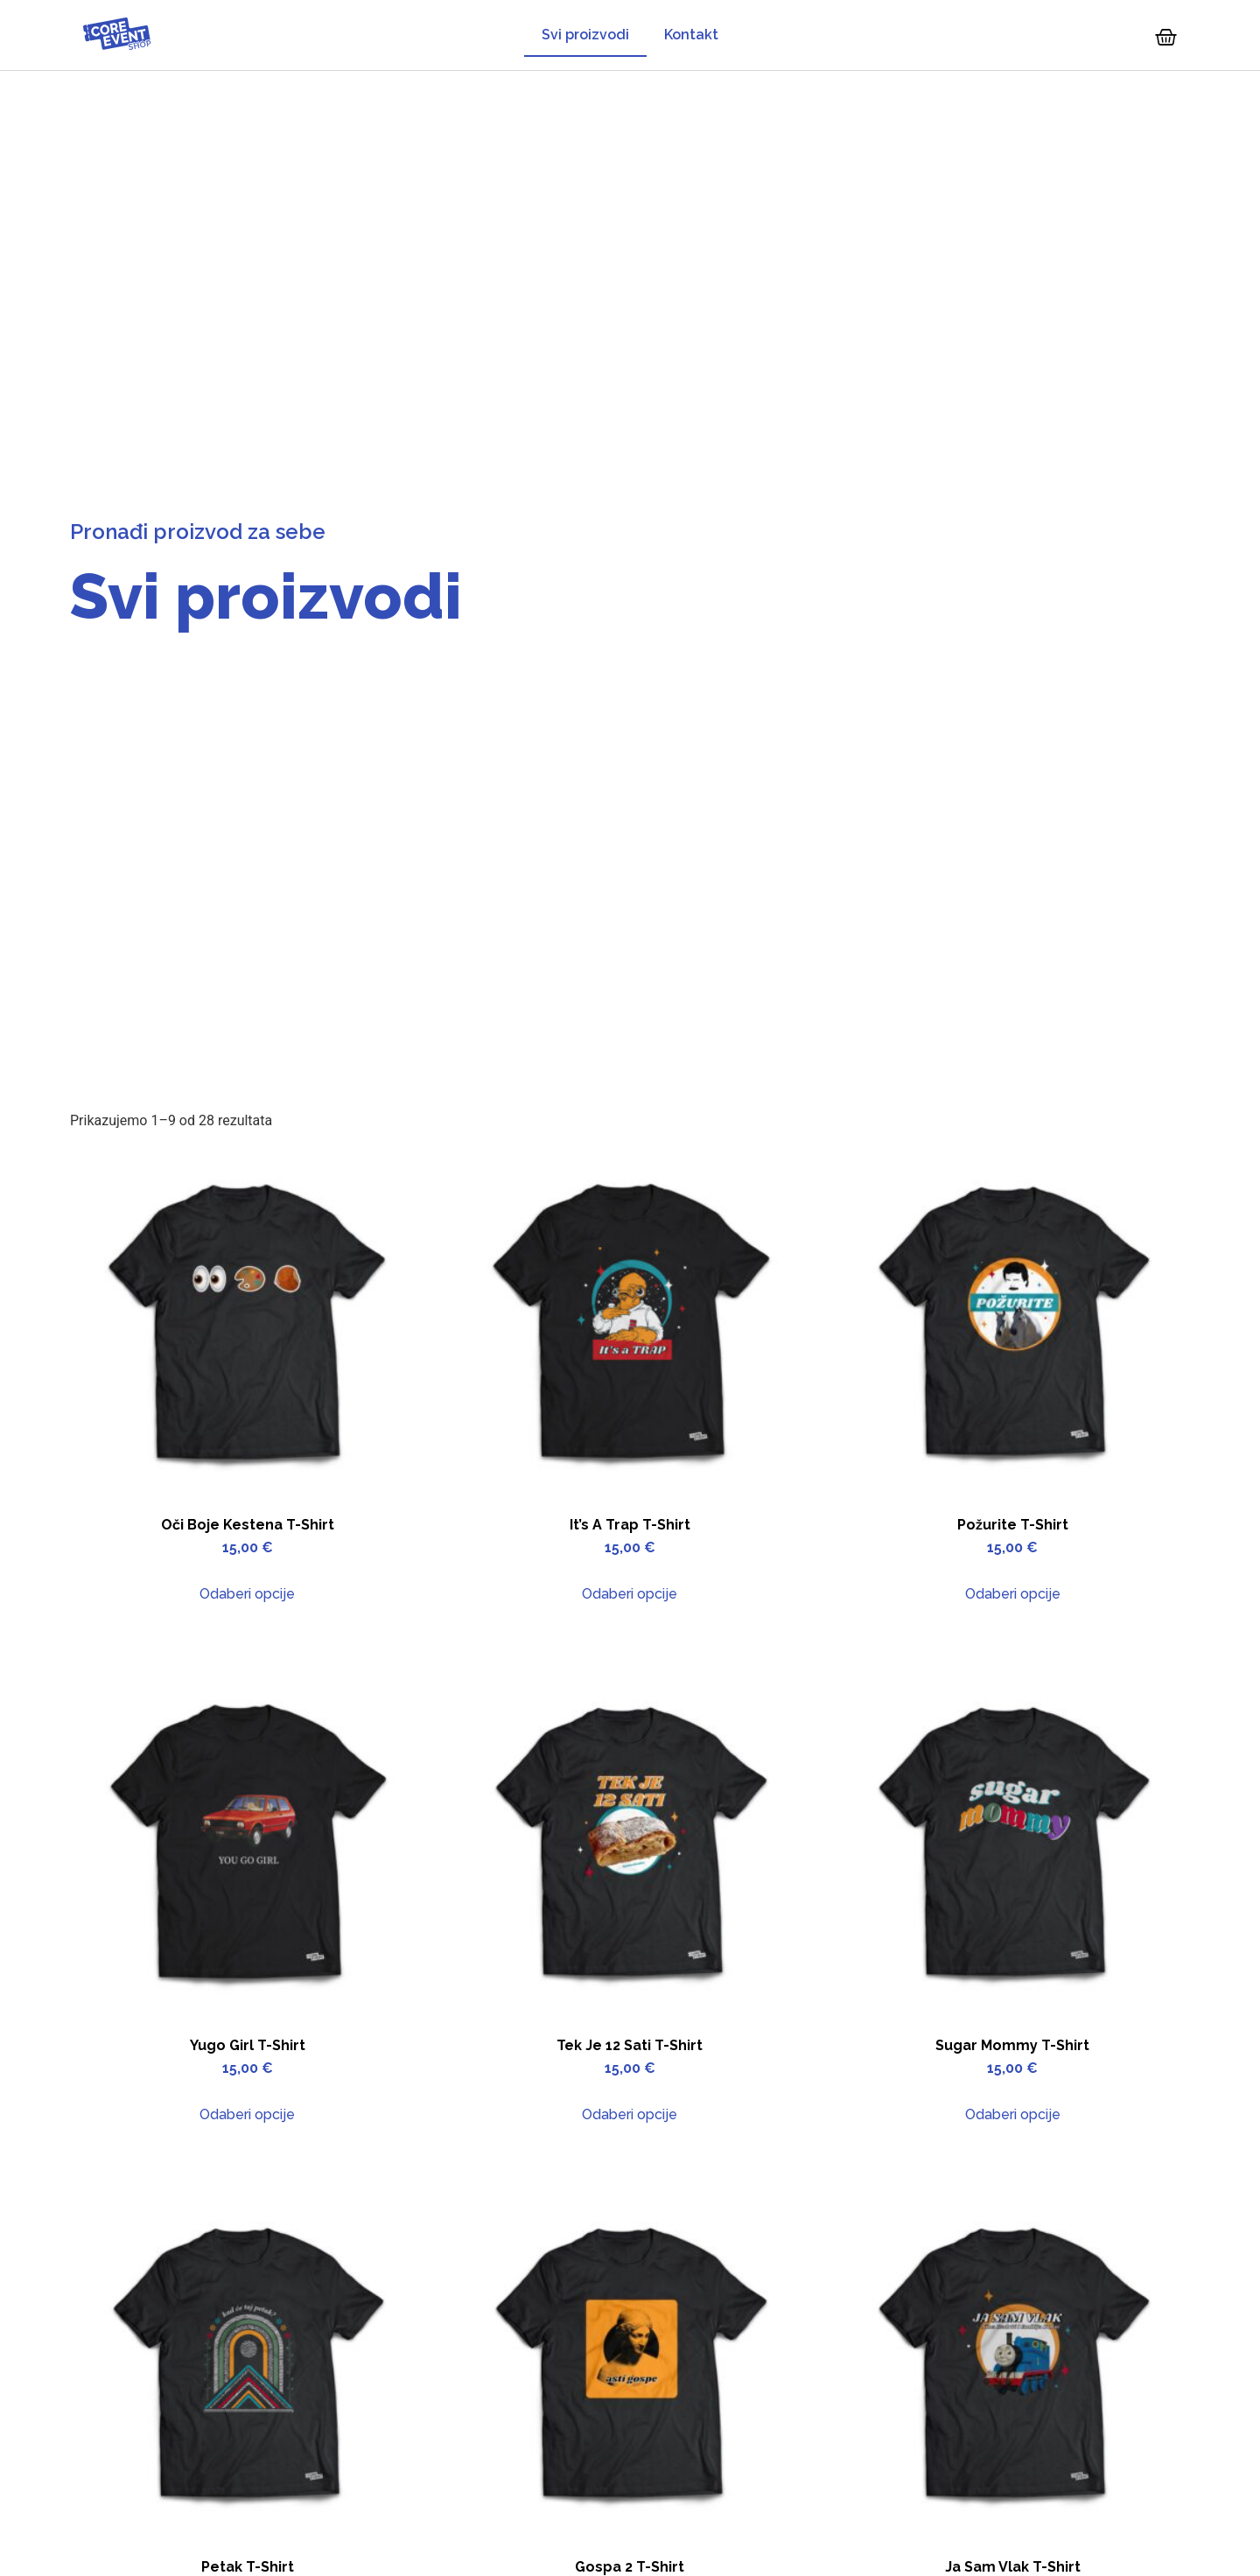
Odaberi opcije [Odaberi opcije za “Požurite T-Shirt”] (1012, 1594)
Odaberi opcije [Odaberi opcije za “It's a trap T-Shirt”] (629, 1594)
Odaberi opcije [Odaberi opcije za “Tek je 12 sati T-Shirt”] (629, 2114)
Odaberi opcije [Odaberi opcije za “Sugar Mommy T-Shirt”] (1012, 2114)
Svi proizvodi (585, 34)
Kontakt (691, 34)
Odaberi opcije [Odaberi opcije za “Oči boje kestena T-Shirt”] (247, 1594)
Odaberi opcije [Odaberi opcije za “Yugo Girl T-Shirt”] (247, 2114)
